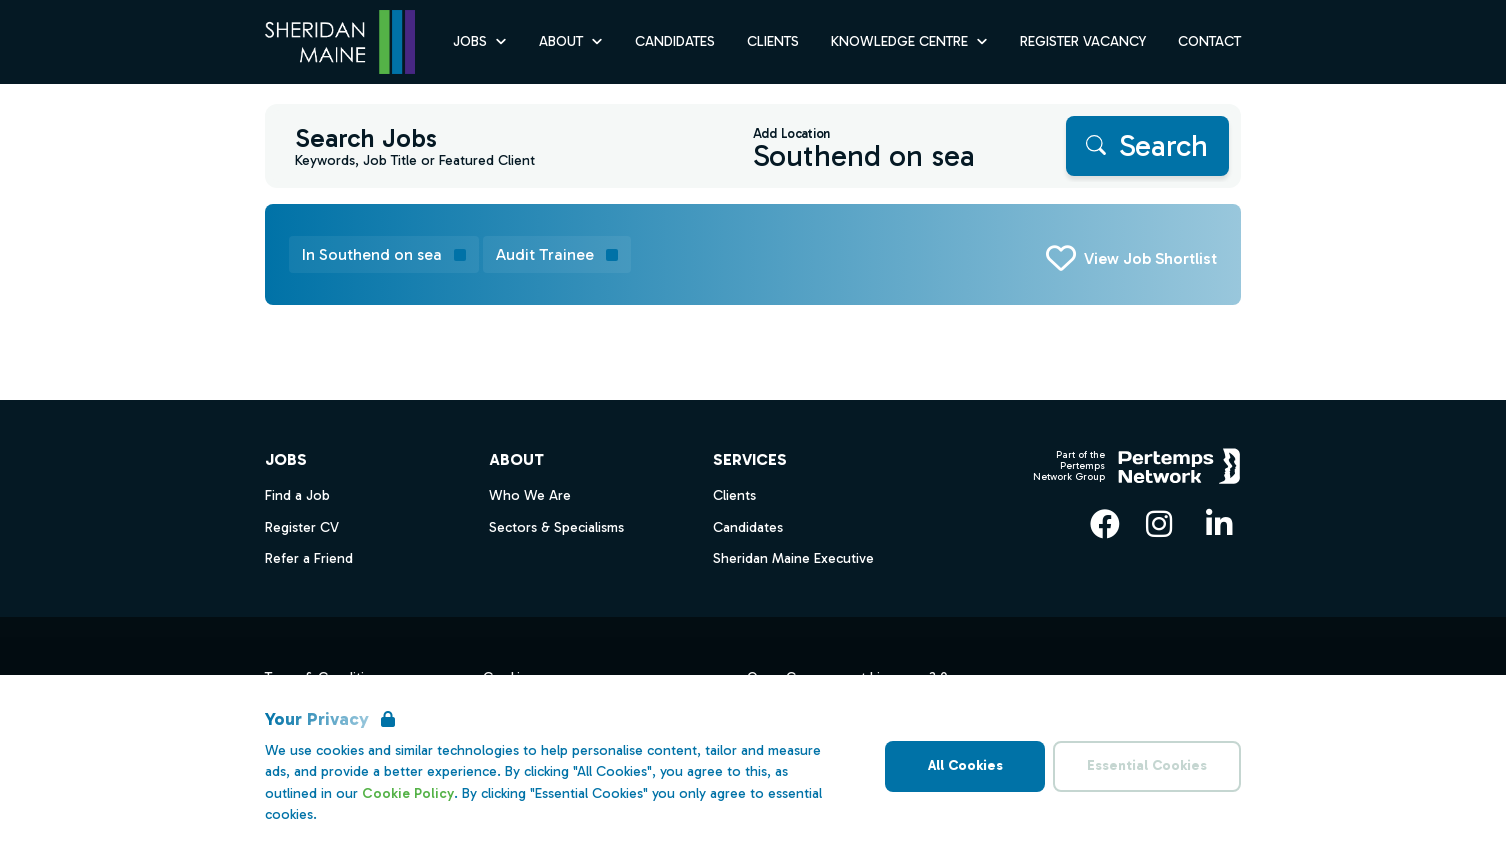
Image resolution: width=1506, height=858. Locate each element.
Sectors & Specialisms (556, 527)
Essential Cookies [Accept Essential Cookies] (1147, 765)
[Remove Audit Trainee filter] (557, 254)
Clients (734, 495)
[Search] (1147, 146)
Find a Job (297, 495)
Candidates (748, 527)
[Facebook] (1105, 524)
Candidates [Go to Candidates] (675, 41)
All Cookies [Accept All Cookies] (965, 765)
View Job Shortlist (1150, 258)
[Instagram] (1159, 524)
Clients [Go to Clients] (773, 41)
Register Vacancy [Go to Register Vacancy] (1083, 41)
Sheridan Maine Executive (793, 558)
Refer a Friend (309, 558)
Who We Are (530, 495)
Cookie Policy (408, 793)
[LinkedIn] (1219, 524)
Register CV (302, 527)
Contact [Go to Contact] (1209, 41)
